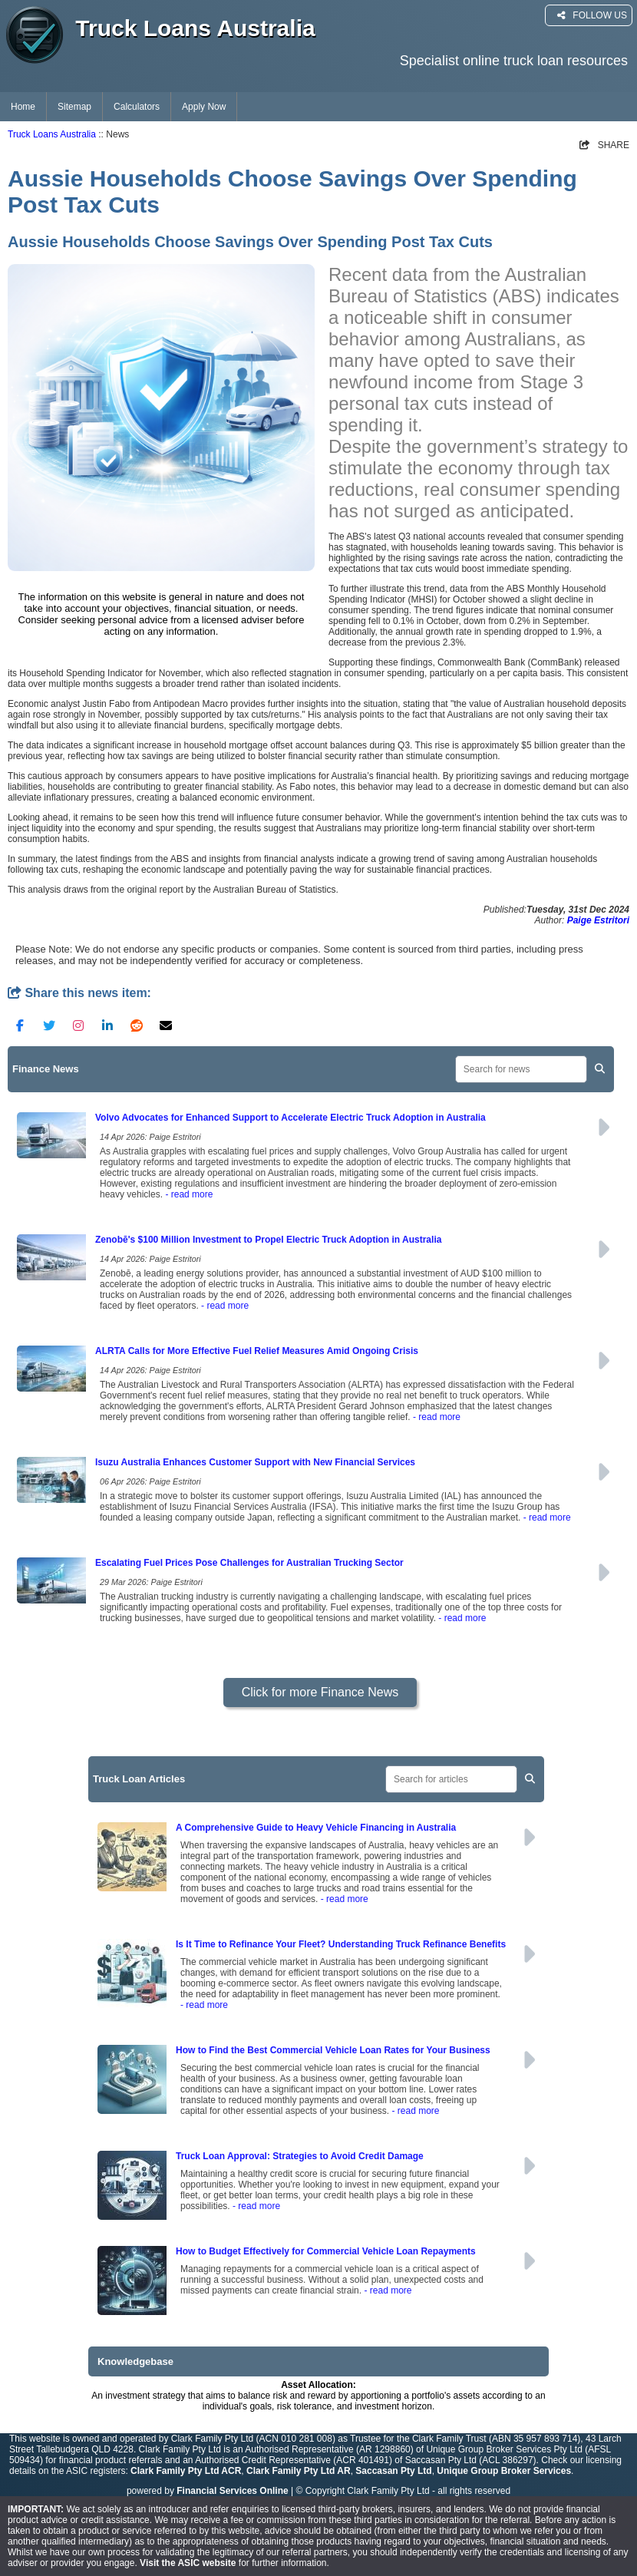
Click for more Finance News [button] (320, 1692)
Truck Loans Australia (52, 134)
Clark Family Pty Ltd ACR (185, 2470)
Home (23, 106)
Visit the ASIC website (188, 2563)
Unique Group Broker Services (504, 2470)
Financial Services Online (232, 2490)
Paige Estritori (598, 920)
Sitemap (74, 106)
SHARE (604, 145)
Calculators (137, 106)
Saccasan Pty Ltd (393, 2470)
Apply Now (204, 106)
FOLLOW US (592, 15)
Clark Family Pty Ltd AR (298, 2470)
